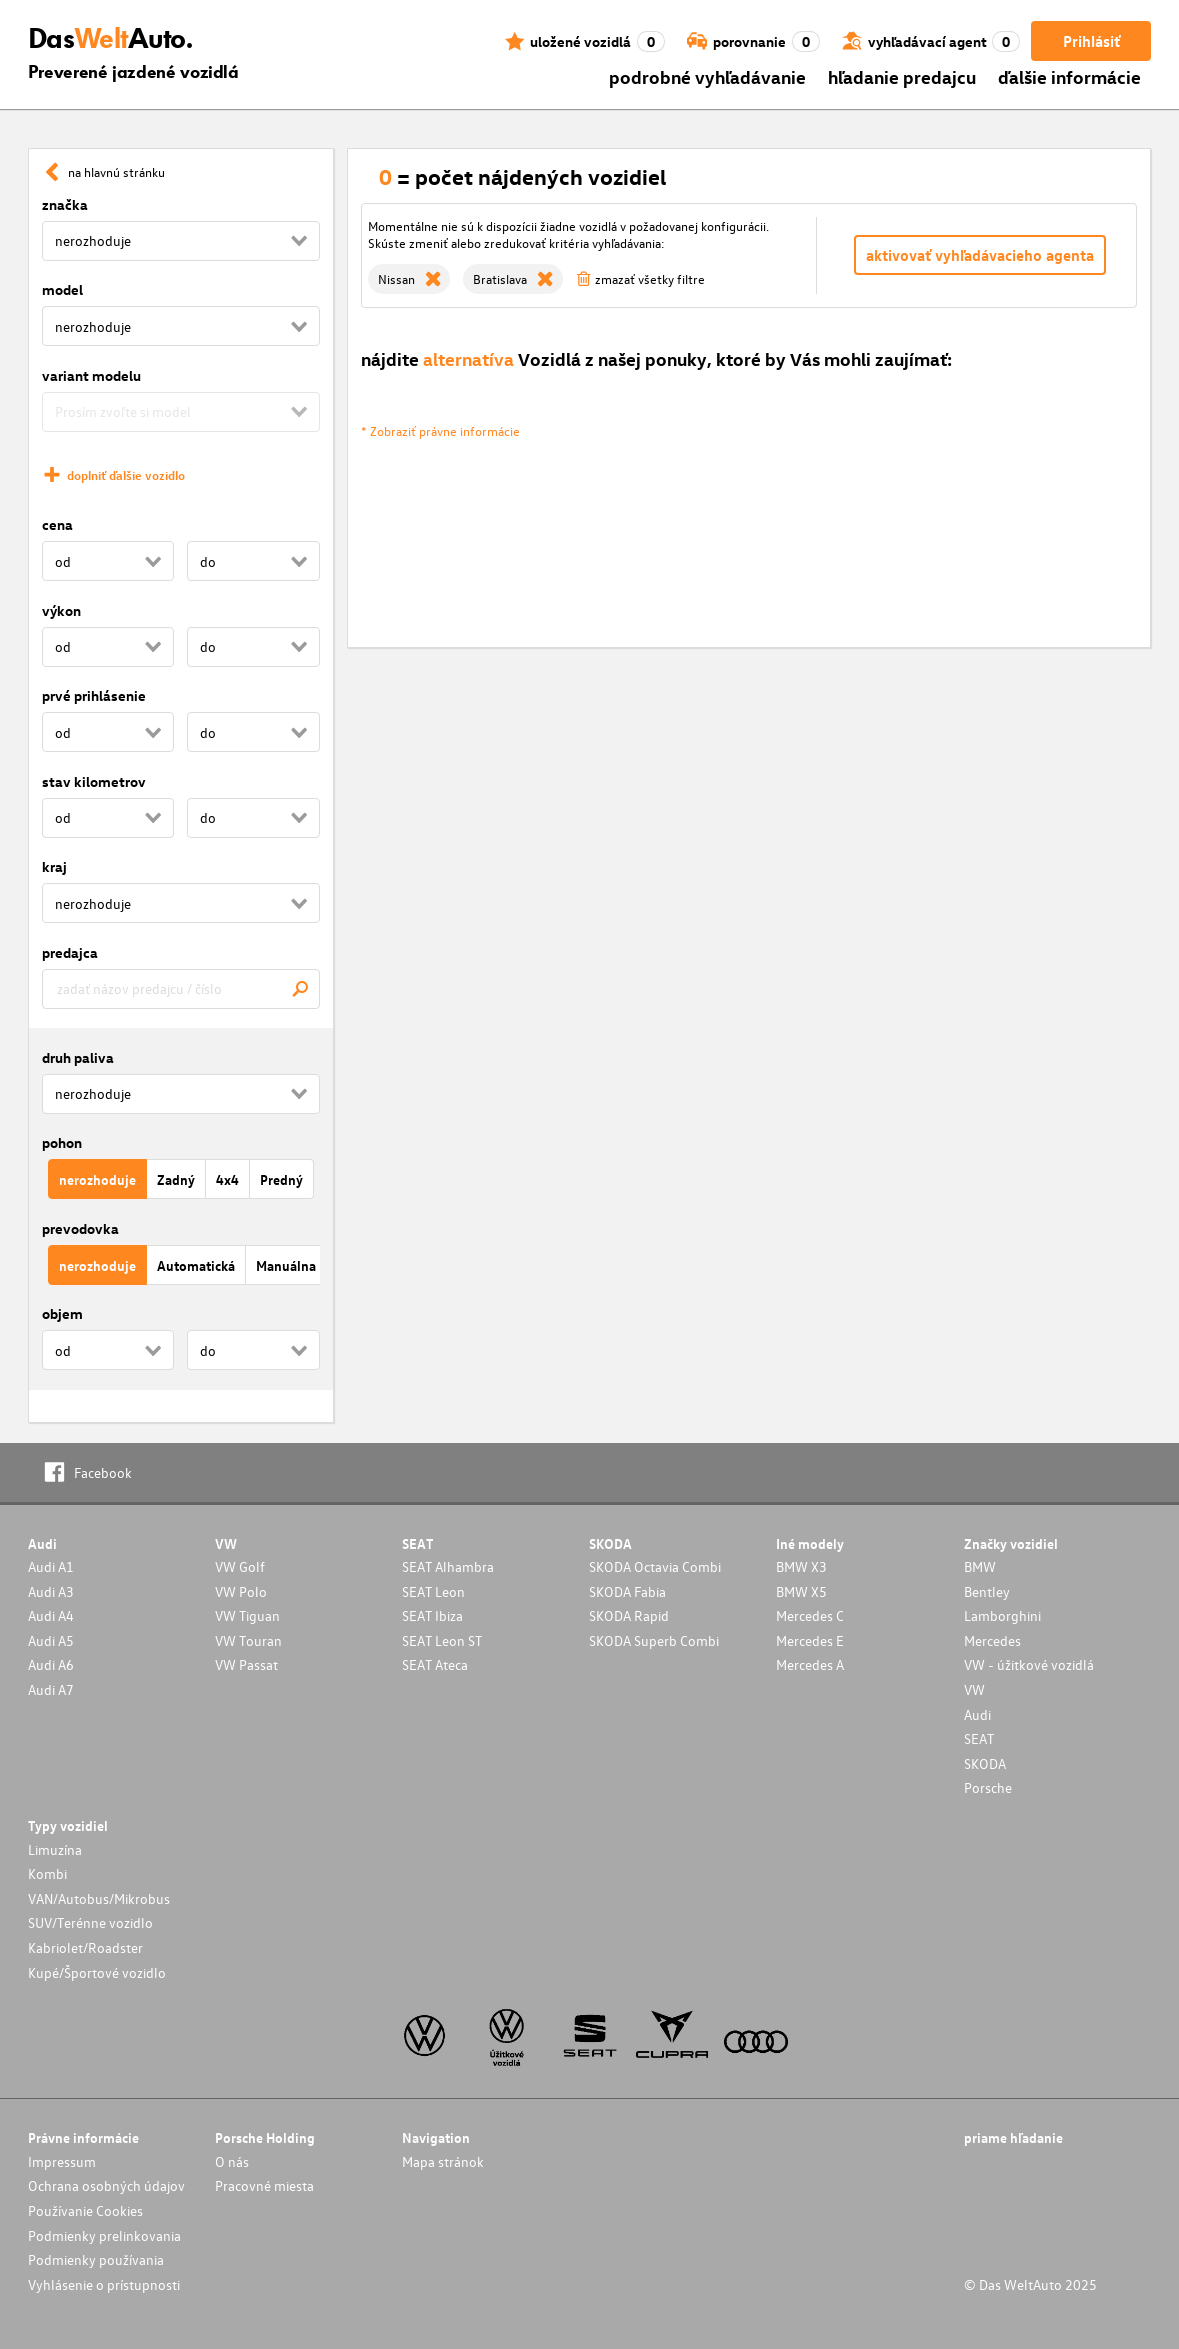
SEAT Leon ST (442, 1640)
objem (62, 1313)
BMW (980, 1566)
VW (974, 1689)
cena (57, 524)
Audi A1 (51, 1566)
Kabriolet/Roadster (85, 1947)
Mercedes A (810, 1664)
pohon (62, 1142)
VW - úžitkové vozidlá (1029, 1664)
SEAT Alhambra (448, 1566)
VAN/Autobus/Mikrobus (99, 1898)
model (62, 289)
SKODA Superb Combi (654, 1640)
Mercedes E (810, 1640)
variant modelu (91, 375)
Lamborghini (1002, 1615)
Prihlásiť (1091, 41)
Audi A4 (51, 1615)
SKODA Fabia (627, 1591)
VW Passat (246, 1664)
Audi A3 (51, 1591)
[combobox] (181, 989)
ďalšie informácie (1069, 76)
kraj (54, 866)
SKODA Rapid (629, 1615)
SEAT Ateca (435, 1664)
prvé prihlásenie (94, 695)
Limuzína (55, 1849)
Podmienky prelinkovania (104, 2235)
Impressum (62, 2161)
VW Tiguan (247, 1615)
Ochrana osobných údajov (106, 2185)
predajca (70, 952)
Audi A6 (51, 1664)
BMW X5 (801, 1591)
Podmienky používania (96, 2259)
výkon (61, 610)
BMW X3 (801, 1566)
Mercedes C (810, 1615)
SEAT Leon (433, 1591)
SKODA (985, 1763)
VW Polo (241, 1591)
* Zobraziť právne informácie (440, 430)
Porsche (988, 1787)
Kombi (47, 1873)
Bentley (987, 1591)
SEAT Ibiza (432, 1615)
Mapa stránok (443, 2161)
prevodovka (80, 1228)
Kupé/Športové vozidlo (97, 1972)
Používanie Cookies (85, 2210)
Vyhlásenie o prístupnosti (104, 2284)
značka (65, 204)
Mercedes (992, 1640)
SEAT (979, 1738)
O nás (232, 2161)
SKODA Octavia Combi (655, 1566)
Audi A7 (51, 1689)
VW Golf (240, 1566)
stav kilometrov (94, 781)
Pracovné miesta (264, 2185)
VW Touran (248, 1640)
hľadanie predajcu (902, 76)
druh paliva (78, 1057)
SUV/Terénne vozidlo (90, 1922)
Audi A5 (51, 1640)
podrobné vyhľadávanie (707, 76)
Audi (977, 1714)
